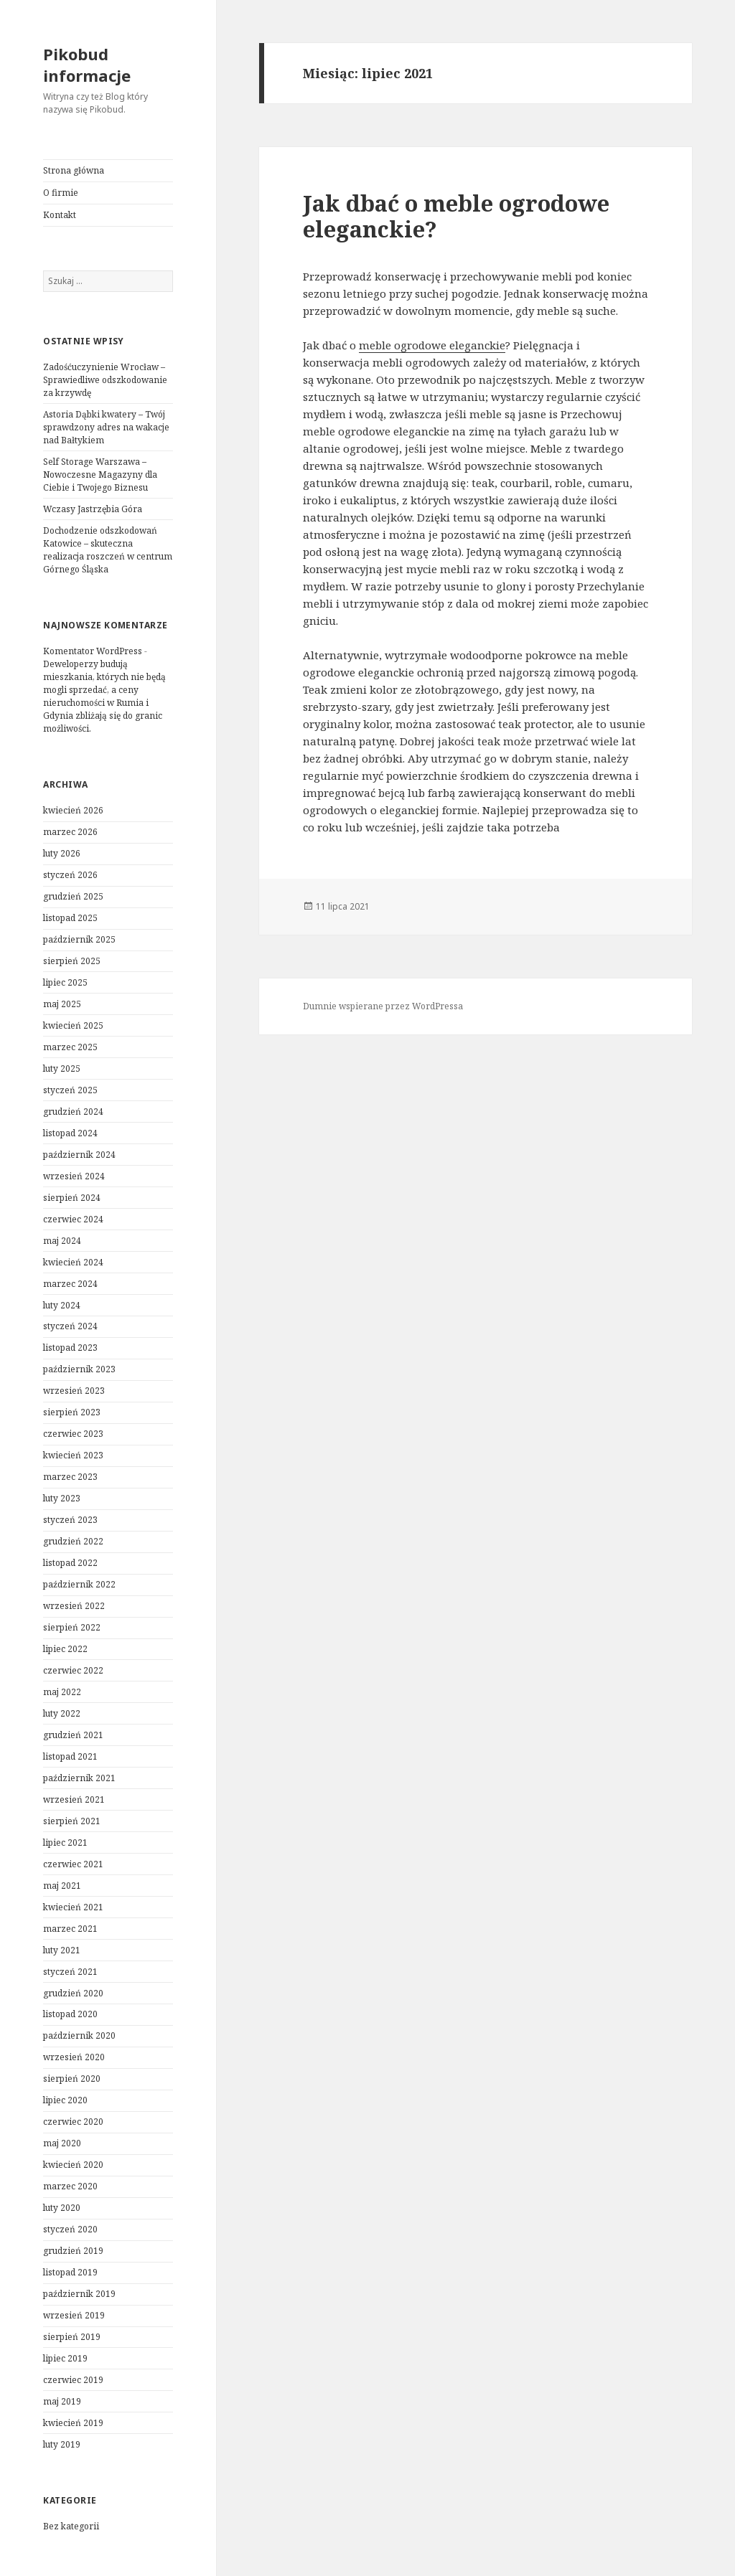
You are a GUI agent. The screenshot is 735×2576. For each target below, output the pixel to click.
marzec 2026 (70, 832)
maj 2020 (62, 2143)
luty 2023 (61, 1498)
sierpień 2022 (71, 1627)
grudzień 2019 (73, 2251)
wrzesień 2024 (74, 1176)
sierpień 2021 (71, 1821)
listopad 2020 (70, 2014)
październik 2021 (79, 1778)
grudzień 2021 (73, 1735)
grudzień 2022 (73, 1541)
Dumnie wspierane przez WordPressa (383, 1006)
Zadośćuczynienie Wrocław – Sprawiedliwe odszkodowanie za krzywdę (105, 380)
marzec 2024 (70, 1284)
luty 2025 (61, 1068)
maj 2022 (62, 1692)
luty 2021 (61, 1950)
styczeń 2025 (70, 1090)
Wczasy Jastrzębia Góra (92, 509)
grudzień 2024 (73, 1111)
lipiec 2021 (65, 1842)
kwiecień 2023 (73, 1455)
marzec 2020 (70, 2186)
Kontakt (59, 215)
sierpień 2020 (71, 2078)
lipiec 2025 (65, 982)
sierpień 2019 (71, 2337)
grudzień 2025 (73, 896)
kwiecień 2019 (73, 2423)
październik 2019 (79, 2294)
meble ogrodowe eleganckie (432, 345)
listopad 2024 (70, 1133)
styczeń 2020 (70, 2229)
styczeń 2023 (70, 1520)
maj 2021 (62, 1885)
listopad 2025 (70, 918)
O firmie (60, 193)
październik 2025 (79, 939)
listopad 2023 (70, 1347)
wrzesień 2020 (74, 2057)
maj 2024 (62, 1241)
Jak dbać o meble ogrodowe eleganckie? (456, 216)
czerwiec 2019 (73, 2380)
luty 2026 (61, 853)
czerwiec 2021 (73, 1864)
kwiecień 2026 (73, 810)
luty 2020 (61, 2208)
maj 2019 (62, 2401)
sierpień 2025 (71, 961)
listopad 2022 (70, 1563)
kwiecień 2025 (73, 1025)
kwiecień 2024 (73, 1262)
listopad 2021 (70, 1756)
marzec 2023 (70, 1477)
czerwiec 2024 (73, 1219)
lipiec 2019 (65, 2358)
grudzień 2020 (73, 1993)
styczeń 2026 (70, 875)
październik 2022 (79, 1584)
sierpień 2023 (71, 1412)
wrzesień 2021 (74, 1799)
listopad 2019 (70, 2272)
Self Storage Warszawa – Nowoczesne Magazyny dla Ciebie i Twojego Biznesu (100, 475)
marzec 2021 (70, 1928)
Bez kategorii (71, 2526)
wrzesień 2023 (74, 1390)
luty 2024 (61, 1305)
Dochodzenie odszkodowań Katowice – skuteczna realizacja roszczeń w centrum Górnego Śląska (107, 549)
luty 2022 (61, 1713)
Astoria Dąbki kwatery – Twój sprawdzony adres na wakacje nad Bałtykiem (106, 427)
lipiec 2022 (65, 1649)
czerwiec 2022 (73, 1670)
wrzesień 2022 (74, 1606)
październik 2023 (79, 1369)
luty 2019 (61, 2444)
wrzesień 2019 (74, 2315)
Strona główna (73, 170)
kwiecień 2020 (73, 2165)
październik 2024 (79, 1154)
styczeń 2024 (70, 1326)
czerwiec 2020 (73, 2121)
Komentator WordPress (92, 651)
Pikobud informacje (87, 64)
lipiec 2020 (65, 2100)
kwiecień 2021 (73, 1907)
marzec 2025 (70, 1047)
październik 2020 (79, 2035)
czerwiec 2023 (73, 1434)
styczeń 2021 (70, 1972)
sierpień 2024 (71, 1198)
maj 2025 (62, 1004)
